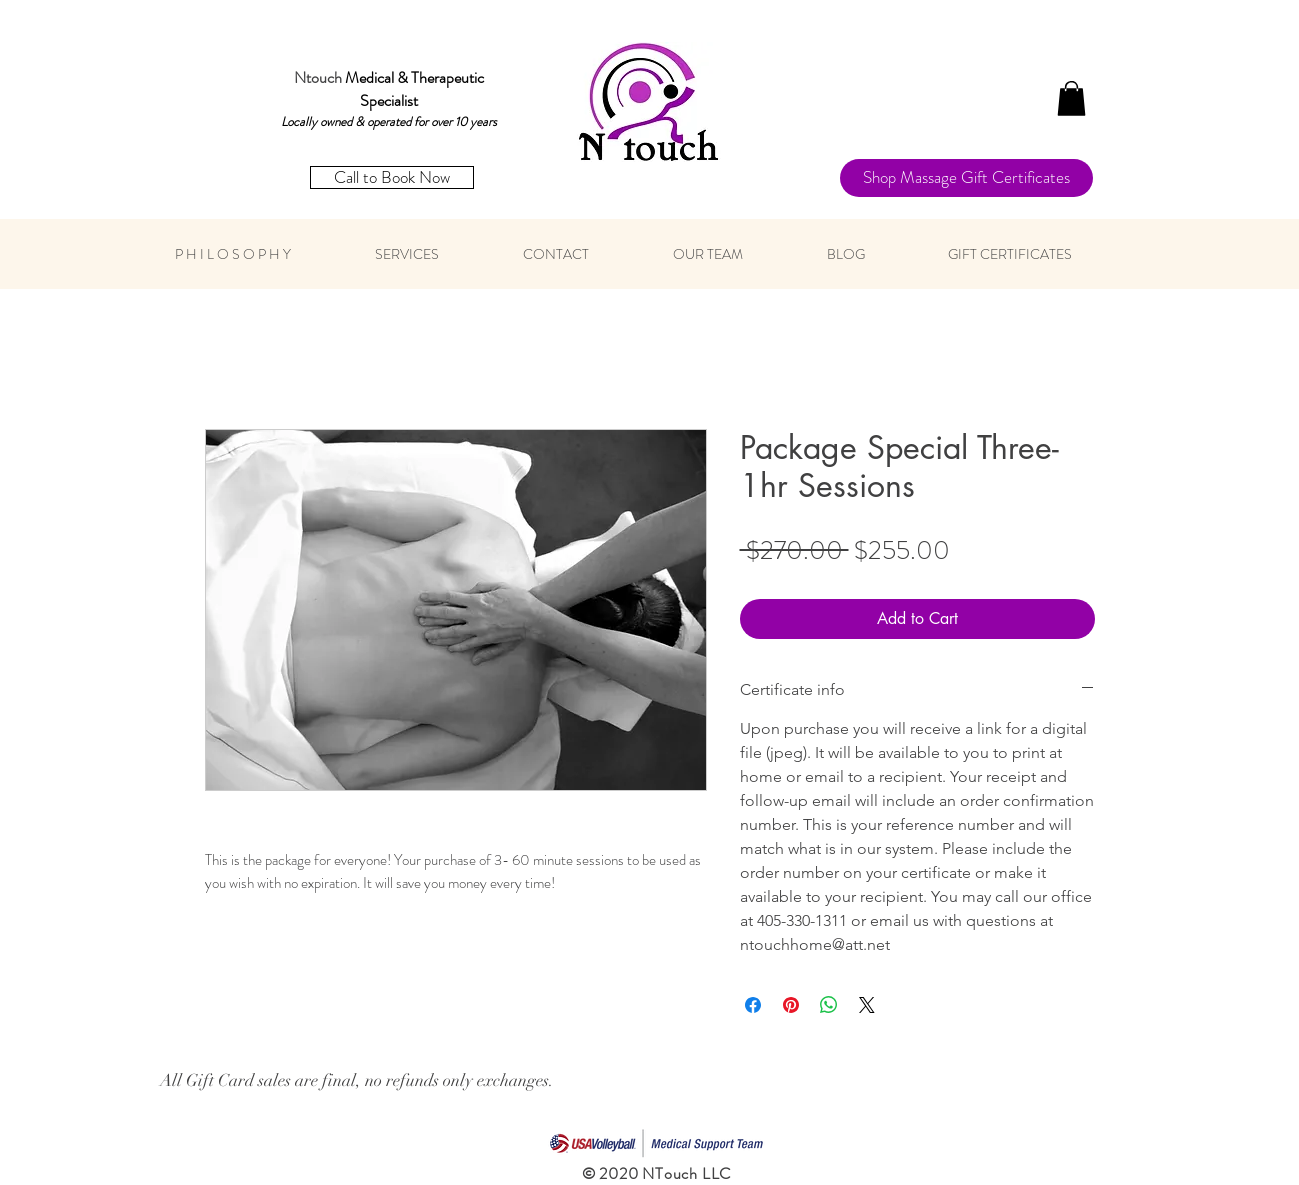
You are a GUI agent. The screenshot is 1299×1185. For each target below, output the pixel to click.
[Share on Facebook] (753, 1005)
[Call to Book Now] (392, 177)
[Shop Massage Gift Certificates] (966, 178)
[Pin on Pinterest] (791, 1005)
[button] (1071, 98)
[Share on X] (867, 1005)
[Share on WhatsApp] (829, 1005)
